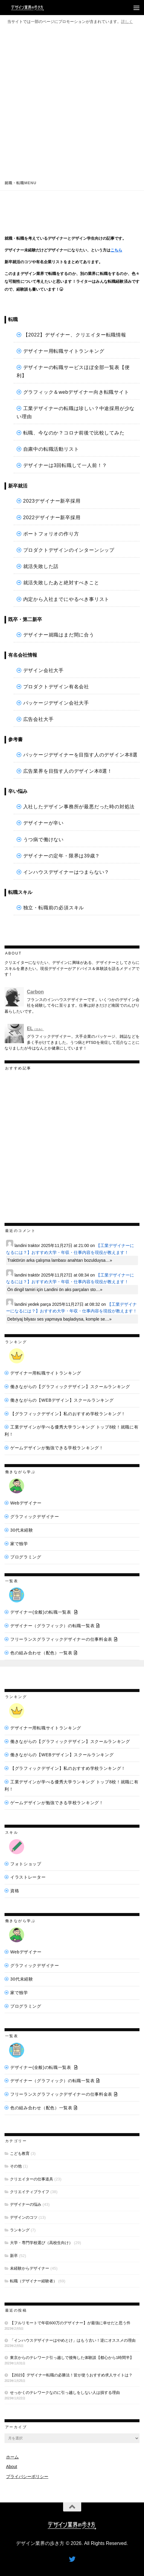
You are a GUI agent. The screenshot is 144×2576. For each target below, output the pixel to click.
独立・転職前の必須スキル (53, 907)
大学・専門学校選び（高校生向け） (41, 2242)
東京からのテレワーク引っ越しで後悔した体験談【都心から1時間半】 (72, 2357)
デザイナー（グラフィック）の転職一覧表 (52, 1625)
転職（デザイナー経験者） (33, 2281)
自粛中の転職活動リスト (51, 449)
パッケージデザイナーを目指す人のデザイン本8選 (80, 754)
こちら (116, 250)
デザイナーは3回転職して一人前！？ (65, 465)
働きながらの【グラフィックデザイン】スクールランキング (70, 1386)
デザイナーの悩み (25, 2204)
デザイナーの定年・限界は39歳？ (61, 855)
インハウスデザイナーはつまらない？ (66, 872)
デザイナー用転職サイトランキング (63, 351)
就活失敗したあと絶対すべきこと (61, 582)
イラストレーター (28, 1877)
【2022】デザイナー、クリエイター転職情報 (74, 334)
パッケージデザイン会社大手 (56, 703)
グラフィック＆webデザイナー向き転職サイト (76, 392)
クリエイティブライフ (29, 2191)
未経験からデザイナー (29, 2268)
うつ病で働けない (43, 839)
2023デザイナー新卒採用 (52, 501)
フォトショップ (25, 1863)
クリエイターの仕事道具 (31, 2179)
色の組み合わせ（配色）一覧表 (41, 1652)
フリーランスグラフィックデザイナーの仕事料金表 (61, 1639)
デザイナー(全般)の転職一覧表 (40, 1612)
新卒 (14, 2255)
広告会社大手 (38, 719)
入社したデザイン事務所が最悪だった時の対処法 (79, 806)
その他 (16, 2166)
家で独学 (19, 1543)
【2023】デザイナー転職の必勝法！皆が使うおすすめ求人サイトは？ (71, 2375)
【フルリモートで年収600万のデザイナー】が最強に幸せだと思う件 (70, 2323)
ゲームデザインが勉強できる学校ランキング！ (57, 1447)
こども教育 (20, 2153)
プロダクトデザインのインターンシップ (68, 550)
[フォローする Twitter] (72, 2559)
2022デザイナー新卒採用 (52, 517)
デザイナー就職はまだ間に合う (58, 634)
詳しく (127, 21)
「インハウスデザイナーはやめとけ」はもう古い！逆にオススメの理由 (73, 2340)
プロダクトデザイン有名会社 (56, 686)
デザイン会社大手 (43, 670)
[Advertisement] (72, 101)
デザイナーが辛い (43, 823)
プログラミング (25, 1557)
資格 (14, 1890)
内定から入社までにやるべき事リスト (66, 599)
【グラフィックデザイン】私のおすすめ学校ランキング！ (68, 1413)
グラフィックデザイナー (34, 1516)
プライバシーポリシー (27, 2476)
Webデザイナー (26, 1503)
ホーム (12, 2456)
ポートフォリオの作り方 (51, 533)
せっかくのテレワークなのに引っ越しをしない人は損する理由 (65, 2392)
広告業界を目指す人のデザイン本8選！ (67, 771)
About (11, 2466)
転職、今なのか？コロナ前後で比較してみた (74, 432)
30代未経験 (21, 1530)
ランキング (20, 2230)
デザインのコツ (23, 2217)
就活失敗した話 (41, 566)
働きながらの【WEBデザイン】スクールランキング (62, 1400)
